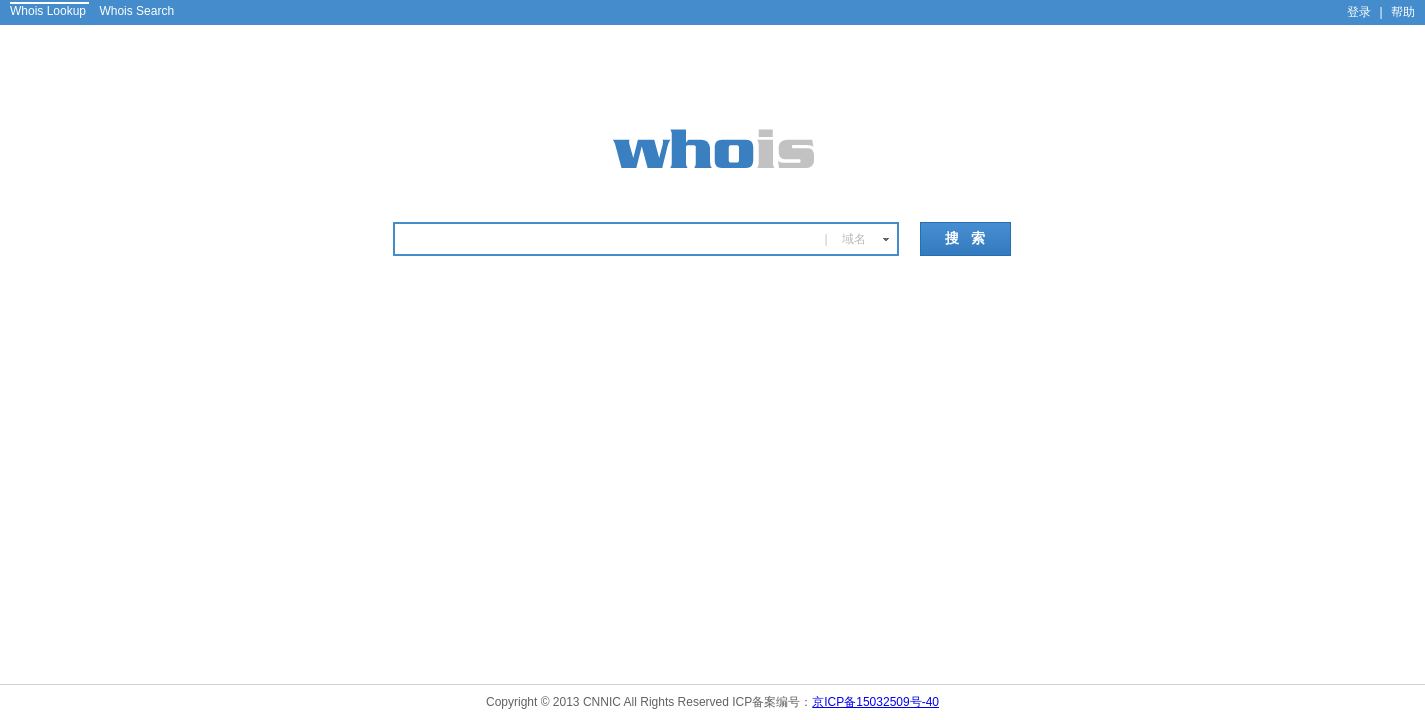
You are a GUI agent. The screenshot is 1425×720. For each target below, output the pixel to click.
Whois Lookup (48, 11)
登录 (1359, 12)
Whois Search (136, 11)
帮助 (1403, 12)
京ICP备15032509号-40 (875, 702)
